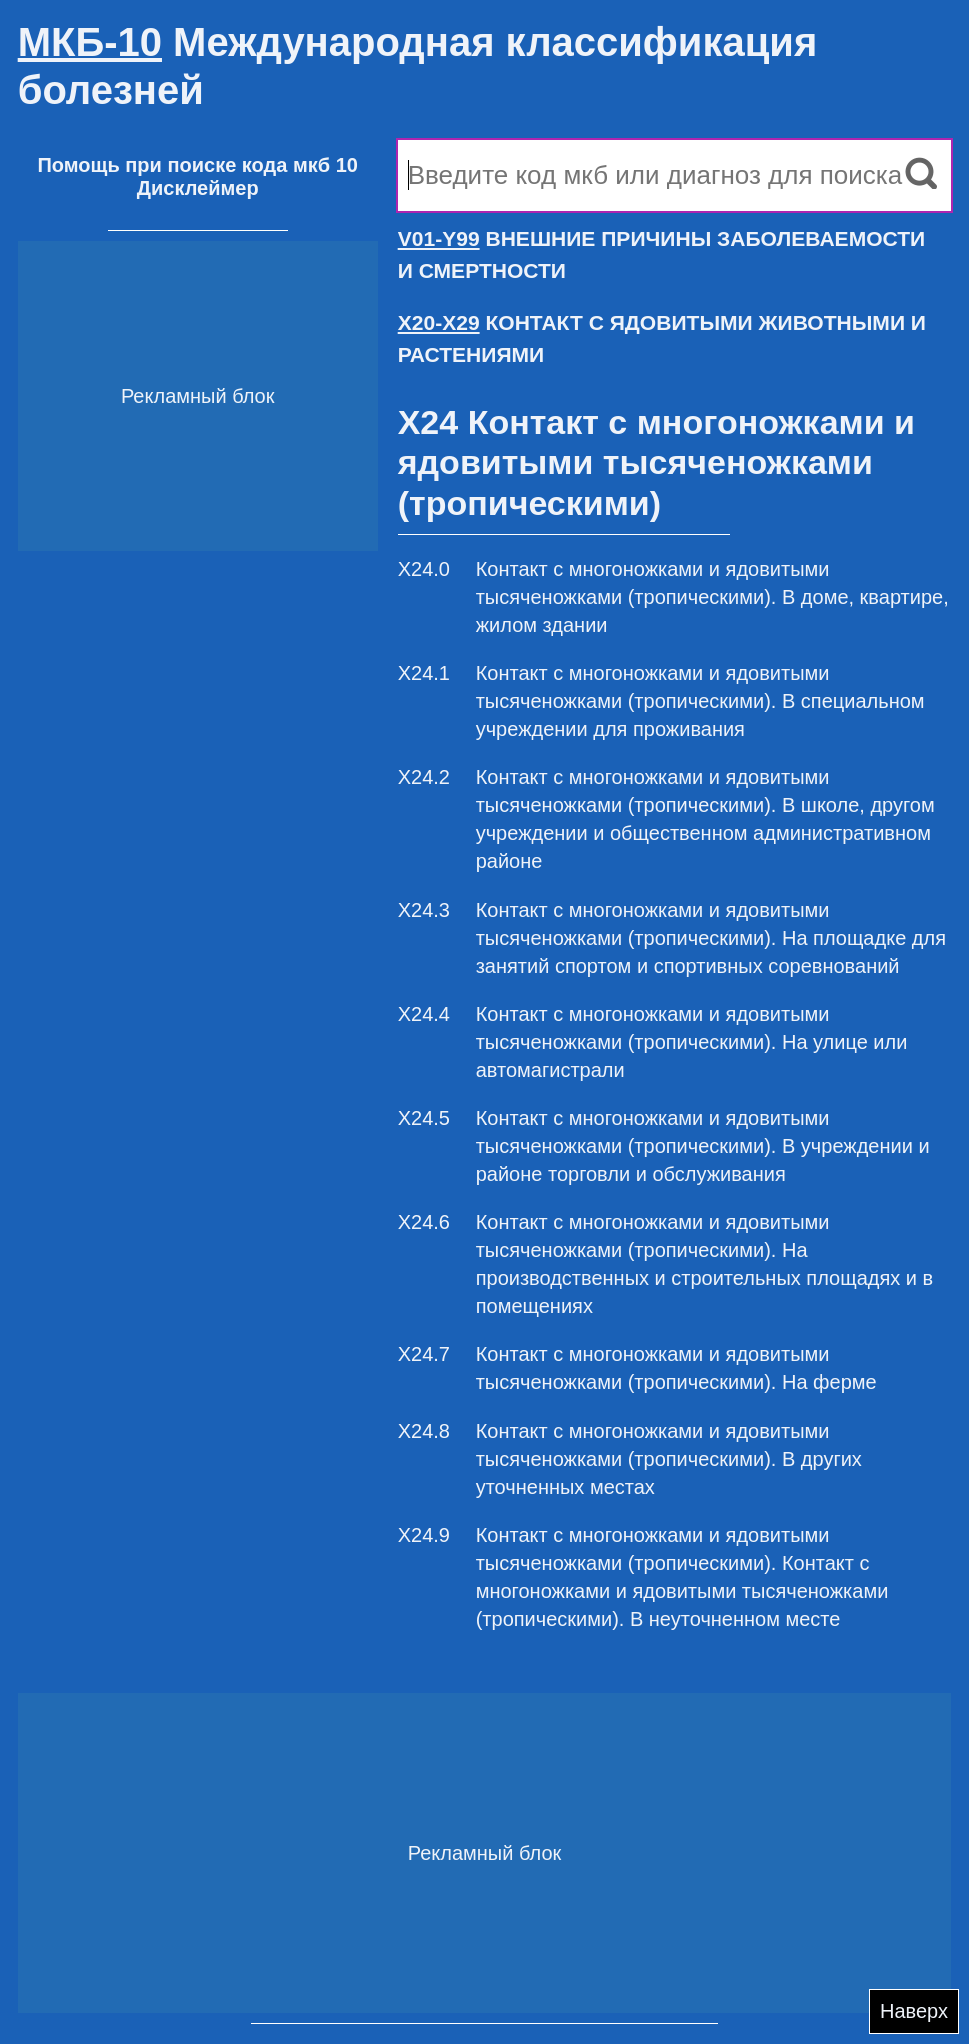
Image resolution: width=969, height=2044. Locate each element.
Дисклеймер (198, 188)
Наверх (914, 2011)
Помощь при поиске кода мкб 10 (197, 165)
